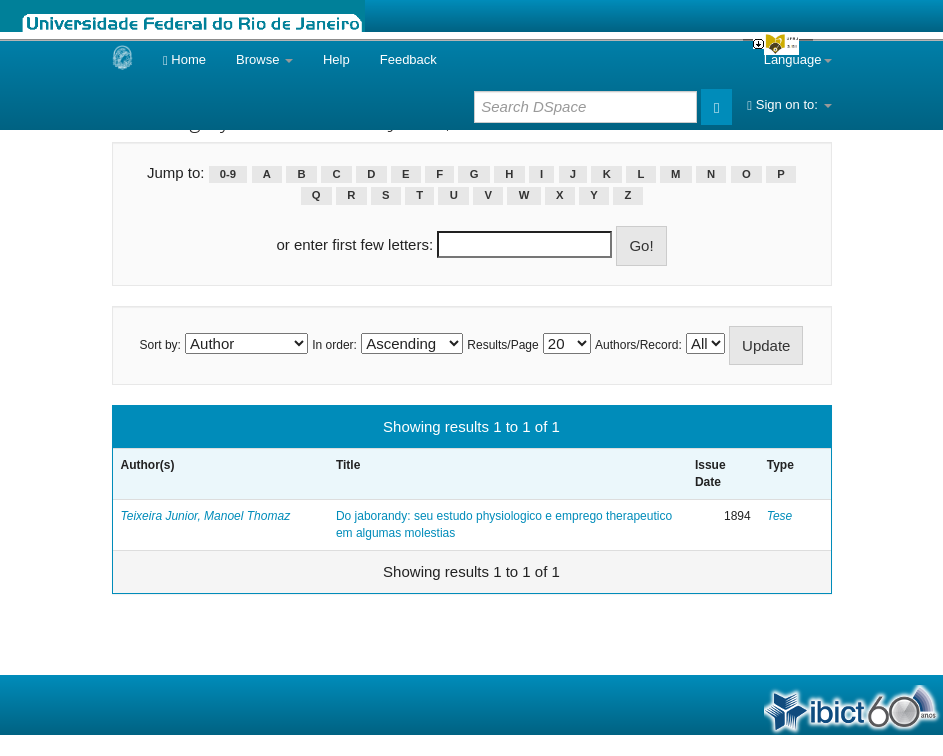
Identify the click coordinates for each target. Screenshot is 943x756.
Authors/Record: (638, 345)
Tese (780, 516)
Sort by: (160, 345)
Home (184, 59)
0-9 (228, 174)
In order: (334, 345)
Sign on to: (789, 104)
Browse (264, 59)
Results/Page (502, 345)
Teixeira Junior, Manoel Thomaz (206, 516)
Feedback (408, 59)
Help (336, 59)
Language (798, 59)
